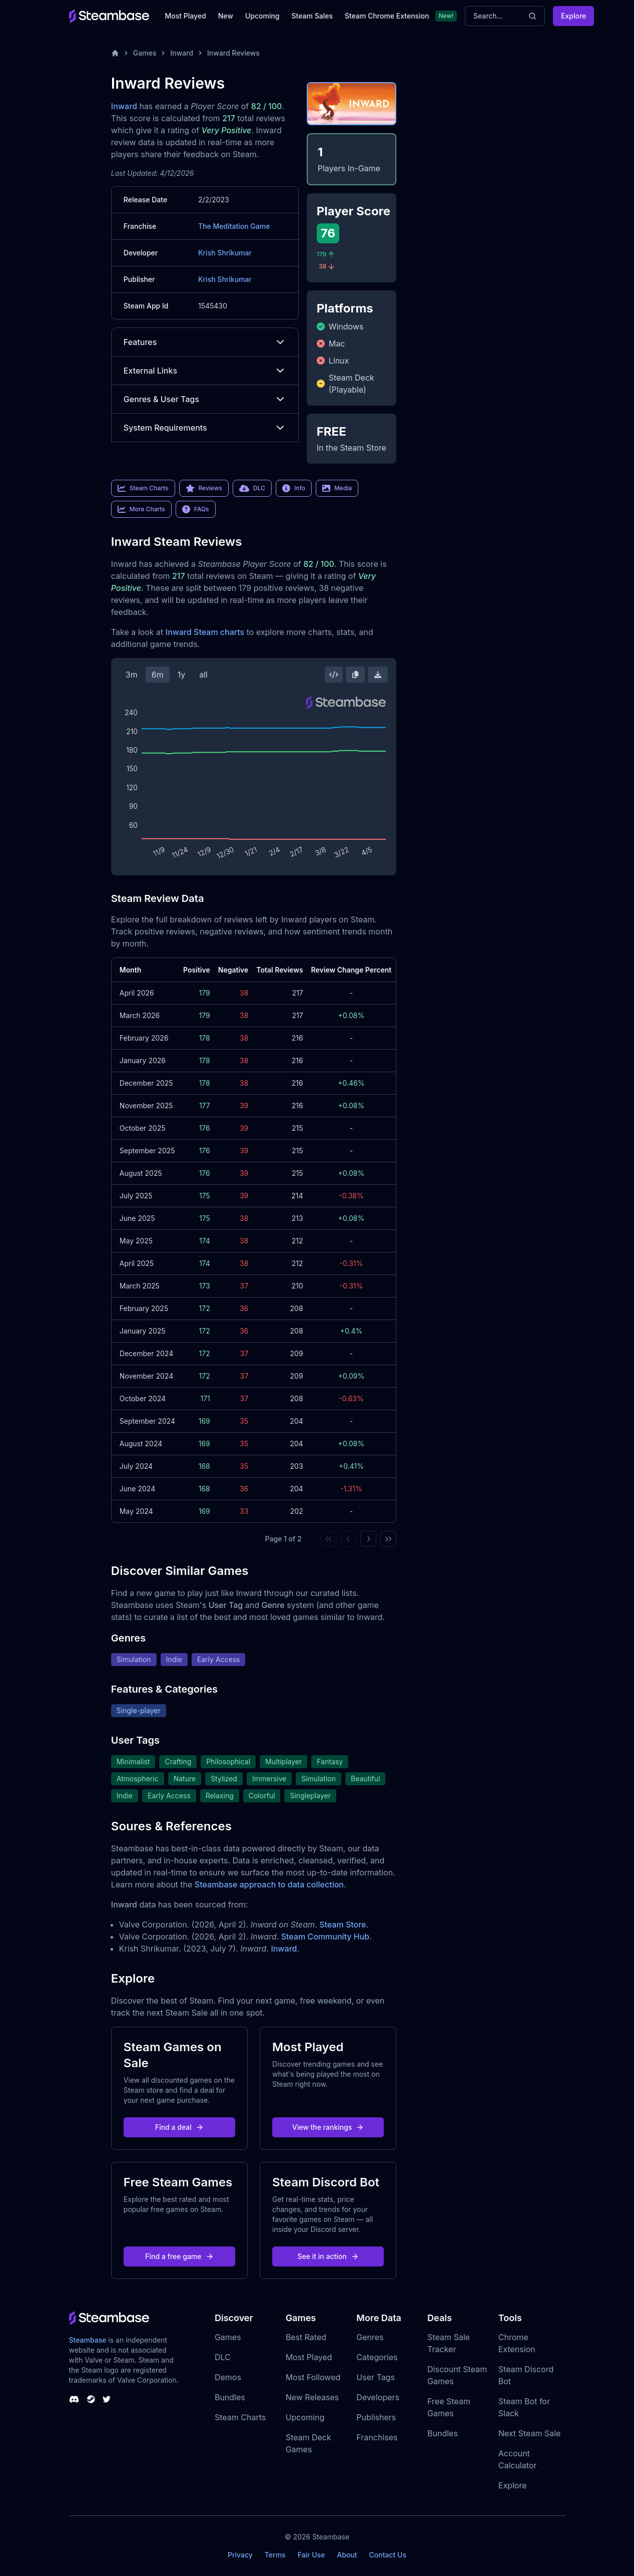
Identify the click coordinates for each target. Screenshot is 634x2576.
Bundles (230, 2397)
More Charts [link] (141, 509)
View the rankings (328, 2127)
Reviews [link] (204, 488)
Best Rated (306, 2337)
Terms (275, 2554)
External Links (205, 371)
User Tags (375, 2377)
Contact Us (387, 2554)
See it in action (328, 2256)
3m (132, 675)
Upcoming (262, 16)
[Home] (115, 53)
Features (205, 342)
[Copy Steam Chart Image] (355, 675)
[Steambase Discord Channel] (74, 2399)
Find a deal (179, 2127)
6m (158, 675)
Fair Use (311, 2554)
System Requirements (205, 428)
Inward (181, 53)
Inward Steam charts (205, 632)
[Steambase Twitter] (107, 2399)
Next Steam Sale (529, 2433)
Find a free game (179, 2256)
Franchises (376, 2437)
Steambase (88, 2340)
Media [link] (337, 488)
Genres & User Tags (205, 399)
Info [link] (293, 488)
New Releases (312, 2397)
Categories (376, 2357)
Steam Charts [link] (143, 488)
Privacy (240, 2554)
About (347, 2554)
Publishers (376, 2417)
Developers (377, 2397)
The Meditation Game (234, 226)
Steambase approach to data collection (269, 1884)
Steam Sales (312, 16)
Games (145, 53)
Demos (228, 2377)
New (225, 16)
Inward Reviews (233, 53)
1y (182, 675)
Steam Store (342, 1924)
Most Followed (313, 2377)
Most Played (185, 16)
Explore (573, 16)
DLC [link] (252, 488)
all (203, 675)
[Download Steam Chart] (378, 675)
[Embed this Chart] (334, 675)
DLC (223, 2357)
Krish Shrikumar (225, 252)
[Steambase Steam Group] (91, 2399)
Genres (369, 2337)
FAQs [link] (195, 509)
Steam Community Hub (325, 1936)
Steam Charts (240, 2417)
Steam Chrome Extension (387, 16)
